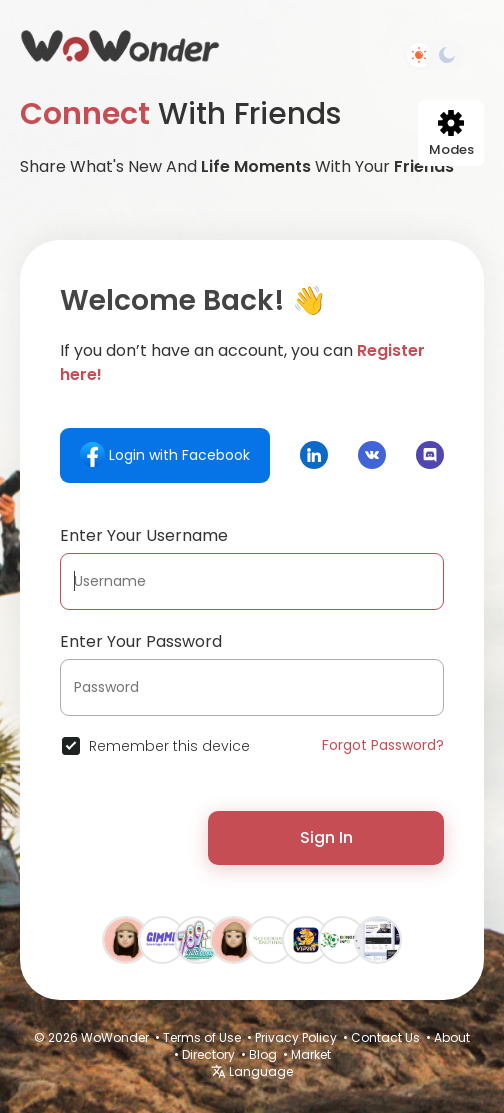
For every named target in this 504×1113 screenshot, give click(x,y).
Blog (263, 1054)
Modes (451, 134)
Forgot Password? (383, 745)
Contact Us (385, 1037)
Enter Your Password (141, 641)
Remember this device (169, 746)
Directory (208, 1054)
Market (311, 1054)
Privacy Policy (296, 1037)
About (452, 1037)
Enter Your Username (144, 535)
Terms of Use (202, 1037)
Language (252, 1071)
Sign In (326, 837)
